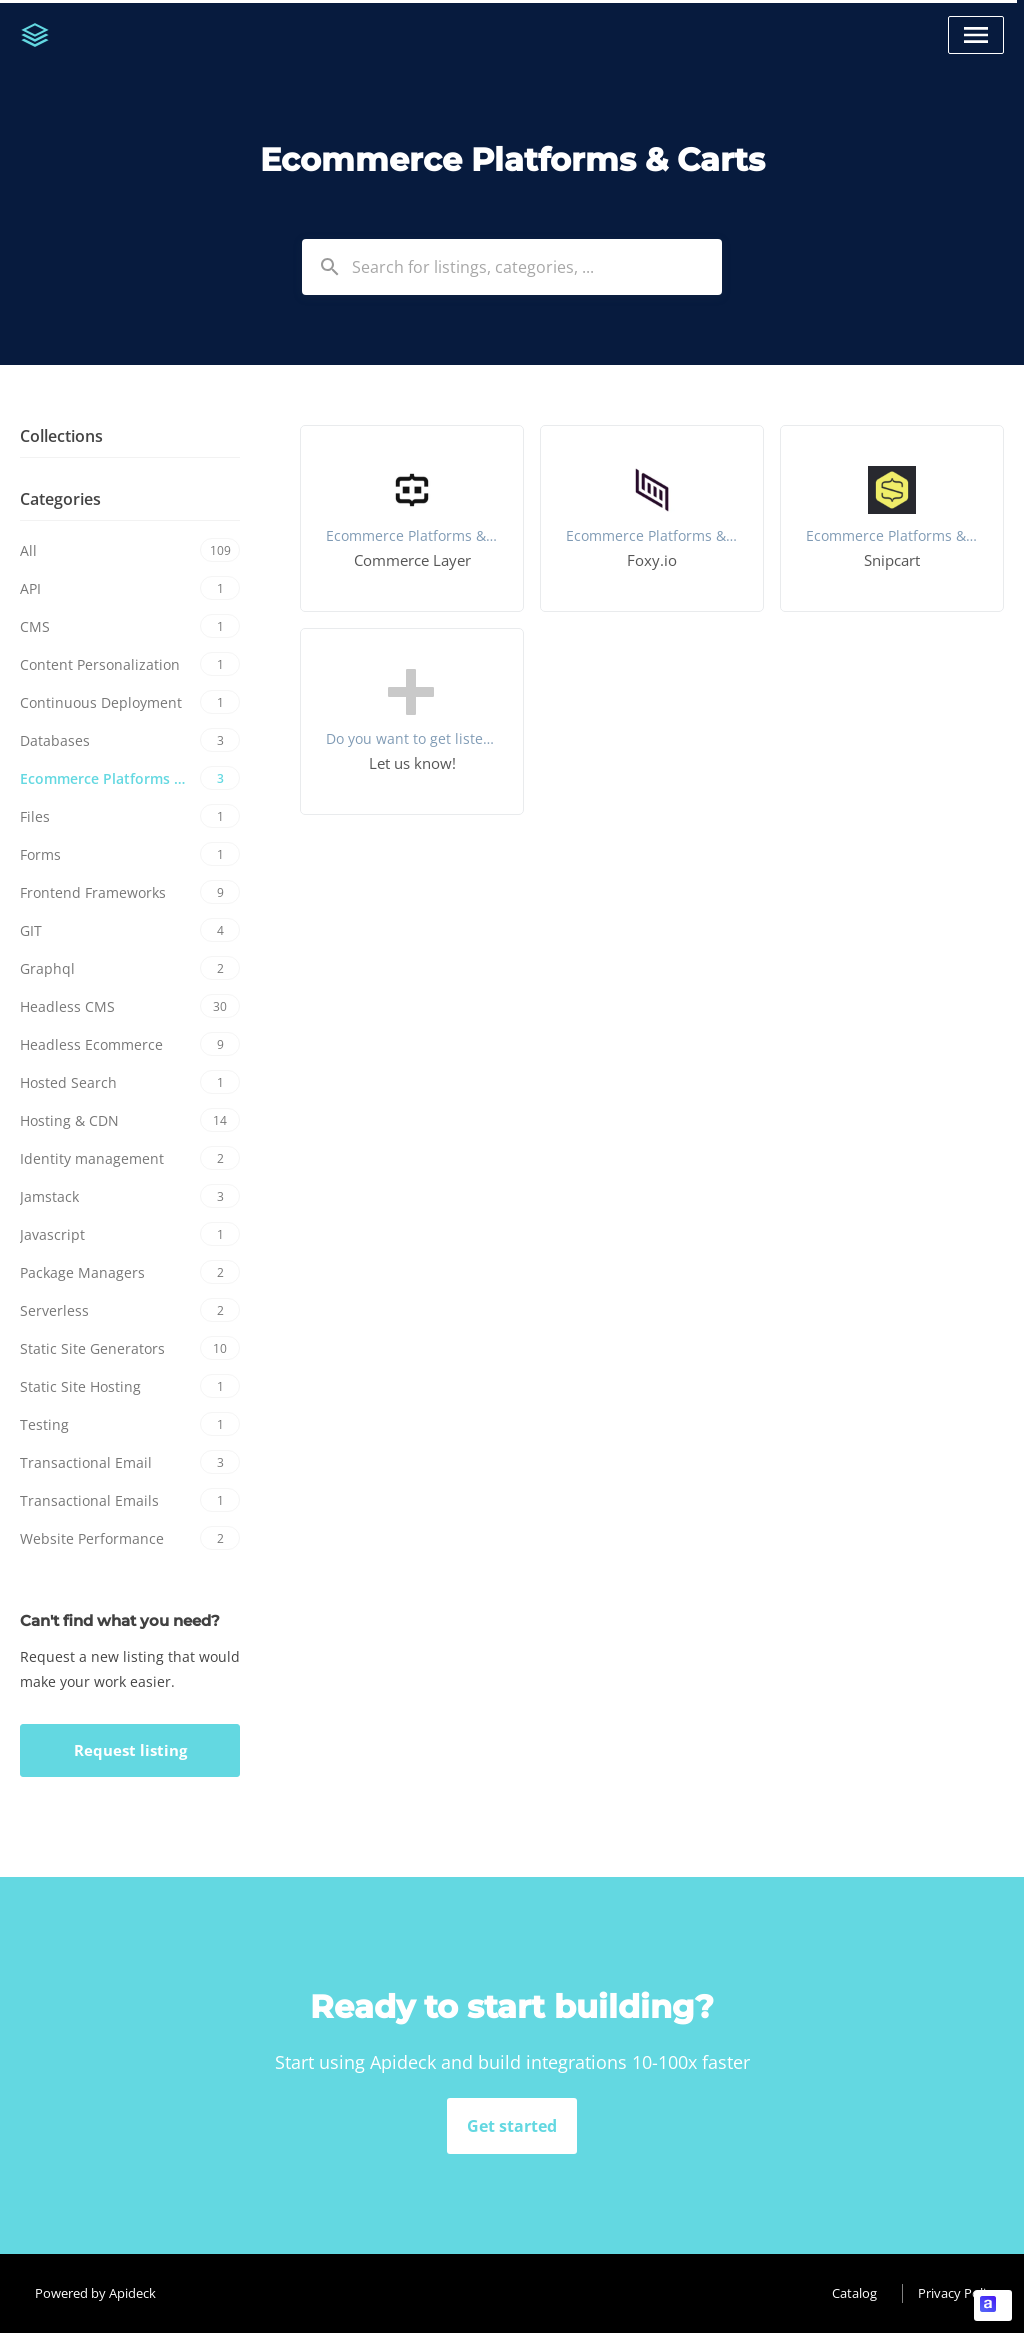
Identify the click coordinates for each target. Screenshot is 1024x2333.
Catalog (854, 2293)
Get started (512, 2126)
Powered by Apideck (95, 2293)
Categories (60, 499)
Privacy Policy (958, 2293)
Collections (61, 436)
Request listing (130, 1750)
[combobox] (512, 267)
